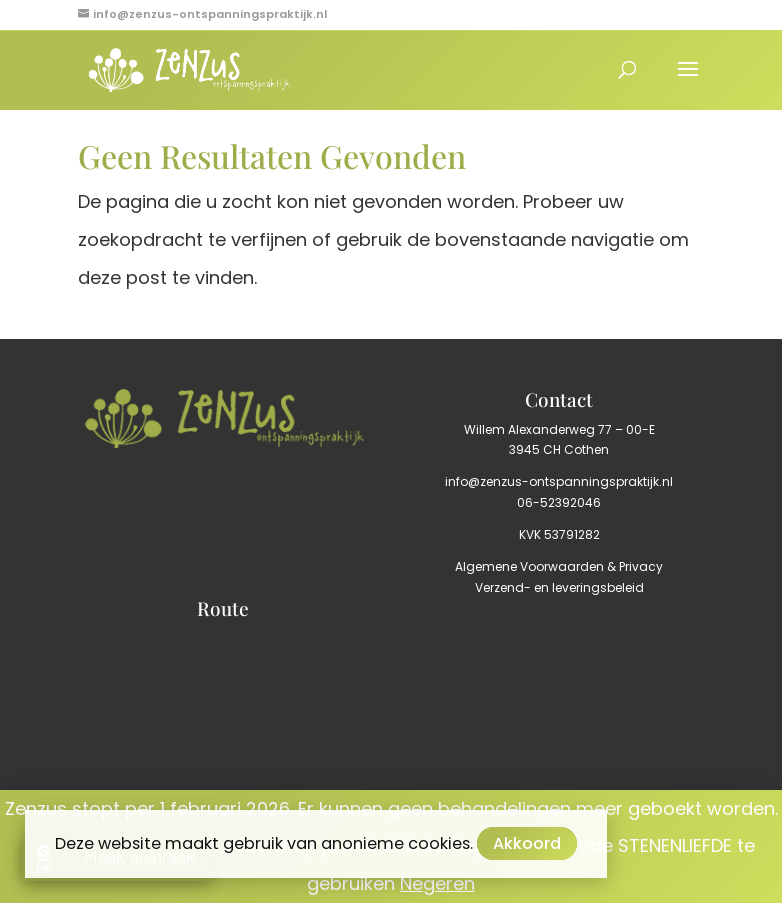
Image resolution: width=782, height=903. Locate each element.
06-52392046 (559, 502)
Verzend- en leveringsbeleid (559, 587)
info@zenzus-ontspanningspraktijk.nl (559, 481)
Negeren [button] (437, 883)
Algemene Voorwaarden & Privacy (559, 566)
